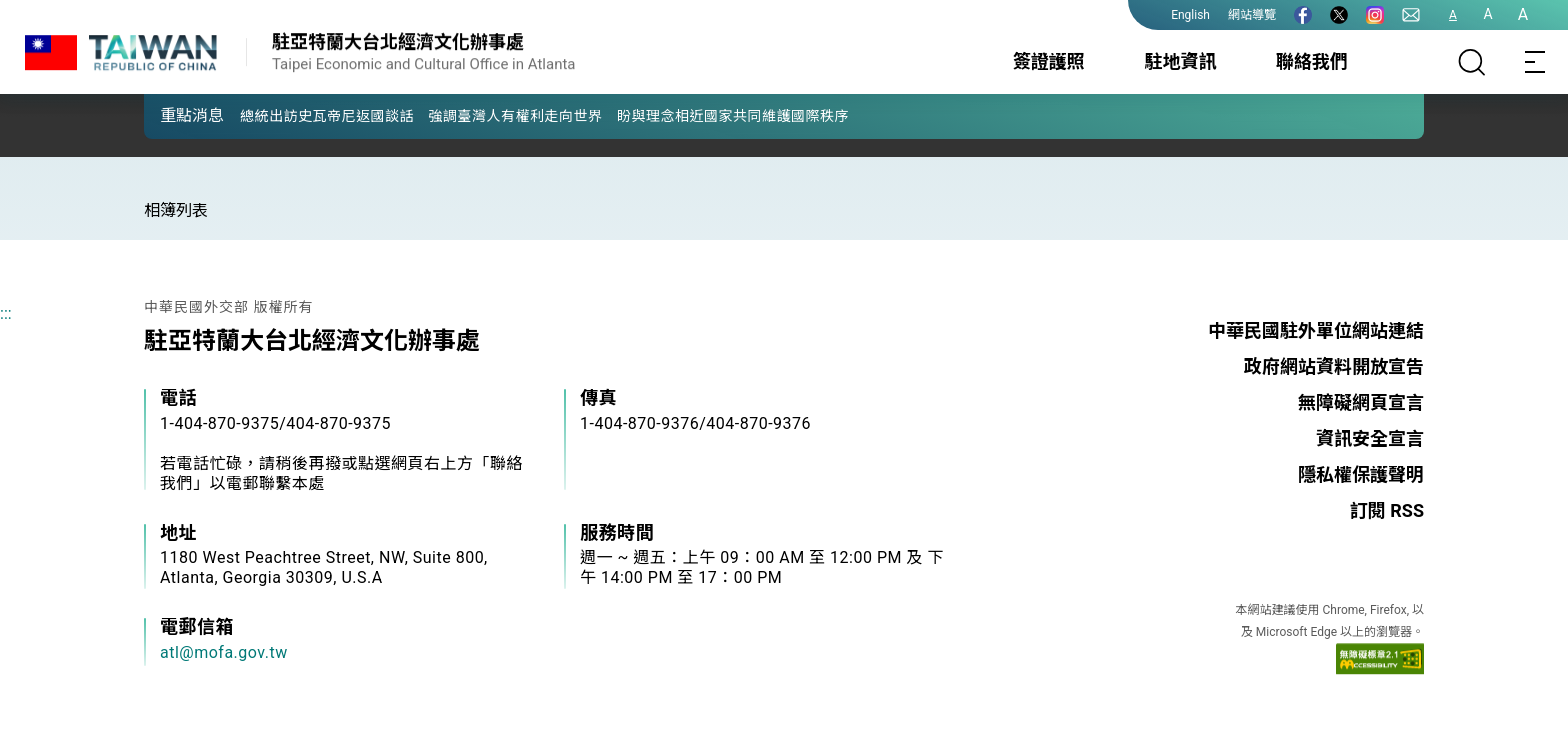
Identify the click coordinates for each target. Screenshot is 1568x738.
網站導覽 (1252, 15)
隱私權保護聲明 (1361, 474)
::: (6, 313)
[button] (174, 115)
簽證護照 (1049, 61)
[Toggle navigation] (1536, 62)
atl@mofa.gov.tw (224, 652)
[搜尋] (1472, 62)
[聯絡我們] (1411, 15)
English (1190, 15)
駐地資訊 (1180, 61)
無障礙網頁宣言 (1361, 402)
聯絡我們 (1312, 61)
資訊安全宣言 (1370, 438)
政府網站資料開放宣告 (1334, 366)
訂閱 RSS (1387, 510)
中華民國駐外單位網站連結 (1316, 330)
